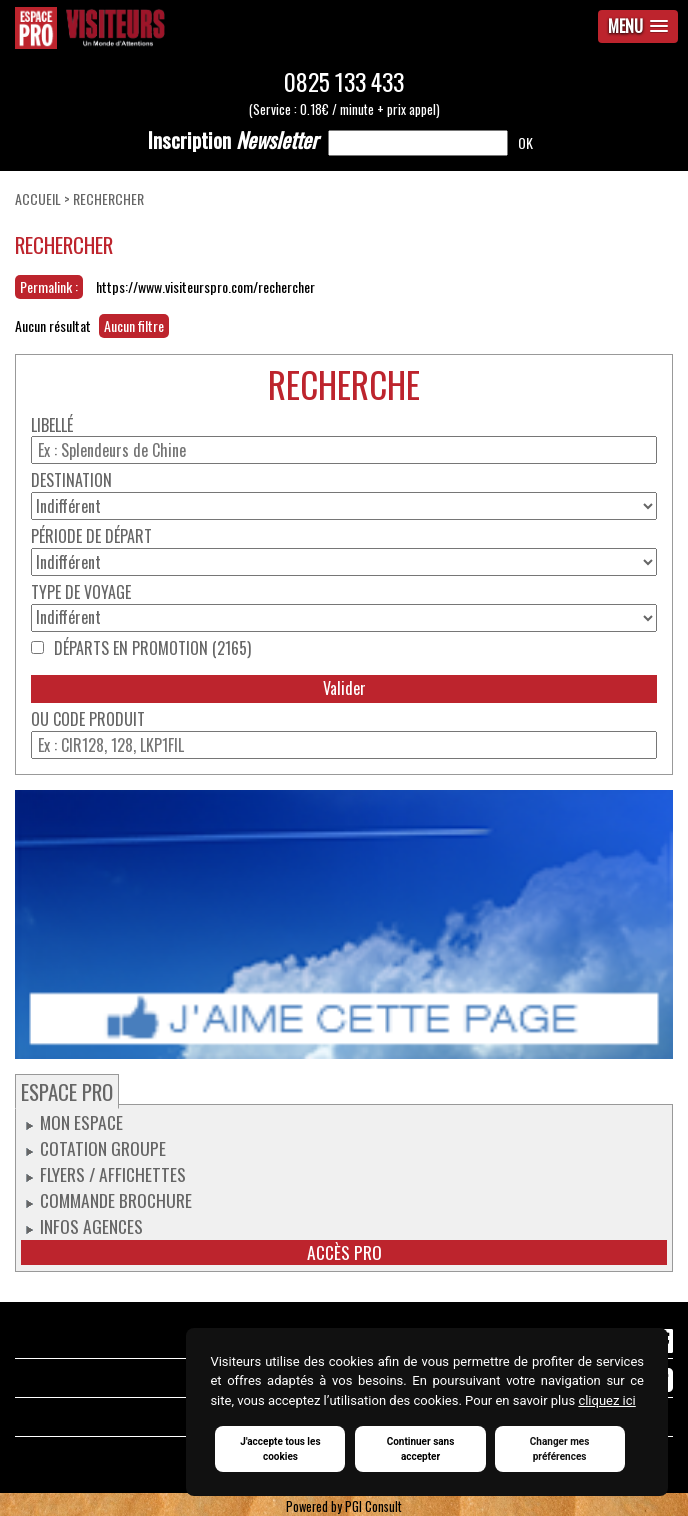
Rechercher (108, 198)
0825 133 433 (344, 81)
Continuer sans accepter (421, 1449)
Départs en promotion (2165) (152, 648)
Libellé (52, 425)
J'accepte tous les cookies (280, 1449)
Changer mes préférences (560, 1449)
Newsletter (233, 140)
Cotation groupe (103, 1148)
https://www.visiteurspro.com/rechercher (205, 286)
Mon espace (81, 1122)
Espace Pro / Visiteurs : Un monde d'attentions (229, 28)
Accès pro (344, 1252)
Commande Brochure (116, 1200)
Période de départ (91, 536)
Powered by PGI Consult (344, 1506)
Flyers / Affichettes (113, 1174)
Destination (71, 480)
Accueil (38, 198)
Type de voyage (81, 592)
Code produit (99, 719)
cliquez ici (606, 1400)
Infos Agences (91, 1226)
